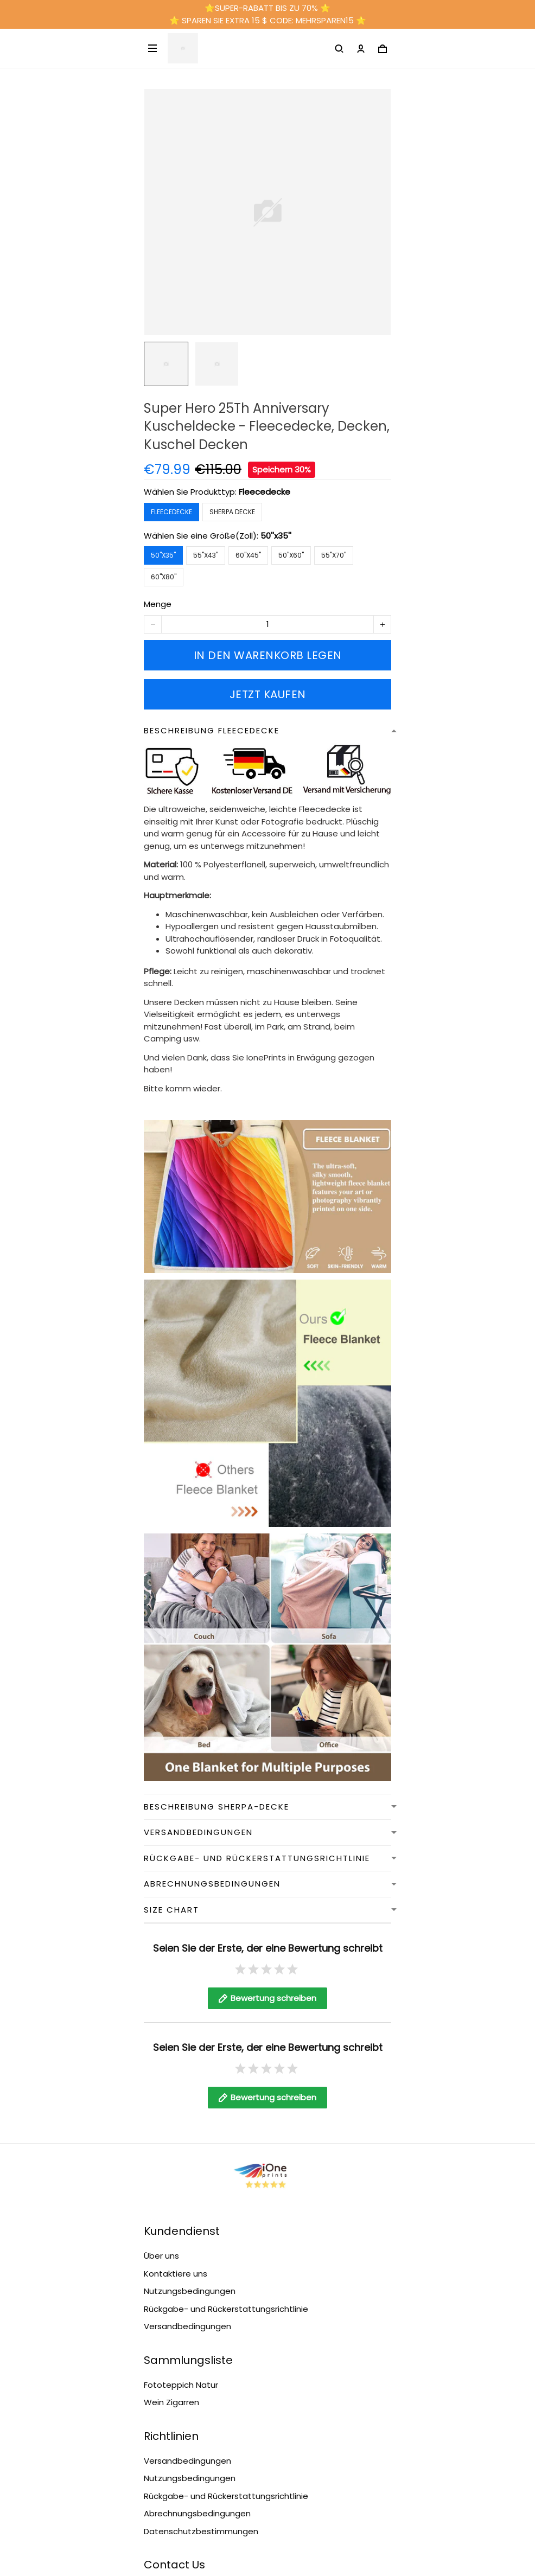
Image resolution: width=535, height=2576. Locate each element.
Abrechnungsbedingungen (197, 2403)
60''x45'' (248, 555)
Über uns (161, 2145)
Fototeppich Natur (181, 2274)
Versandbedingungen (187, 2216)
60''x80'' (163, 576)
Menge (157, 604)
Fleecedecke (264, 491)
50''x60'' (291, 555)
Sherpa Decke (232, 511)
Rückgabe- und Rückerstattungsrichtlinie (226, 2198)
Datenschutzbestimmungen (201, 2421)
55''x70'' (333, 555)
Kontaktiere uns (175, 2163)
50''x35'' (275, 535)
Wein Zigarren (171, 2292)
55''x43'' (205, 555)
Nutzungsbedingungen (189, 2181)
